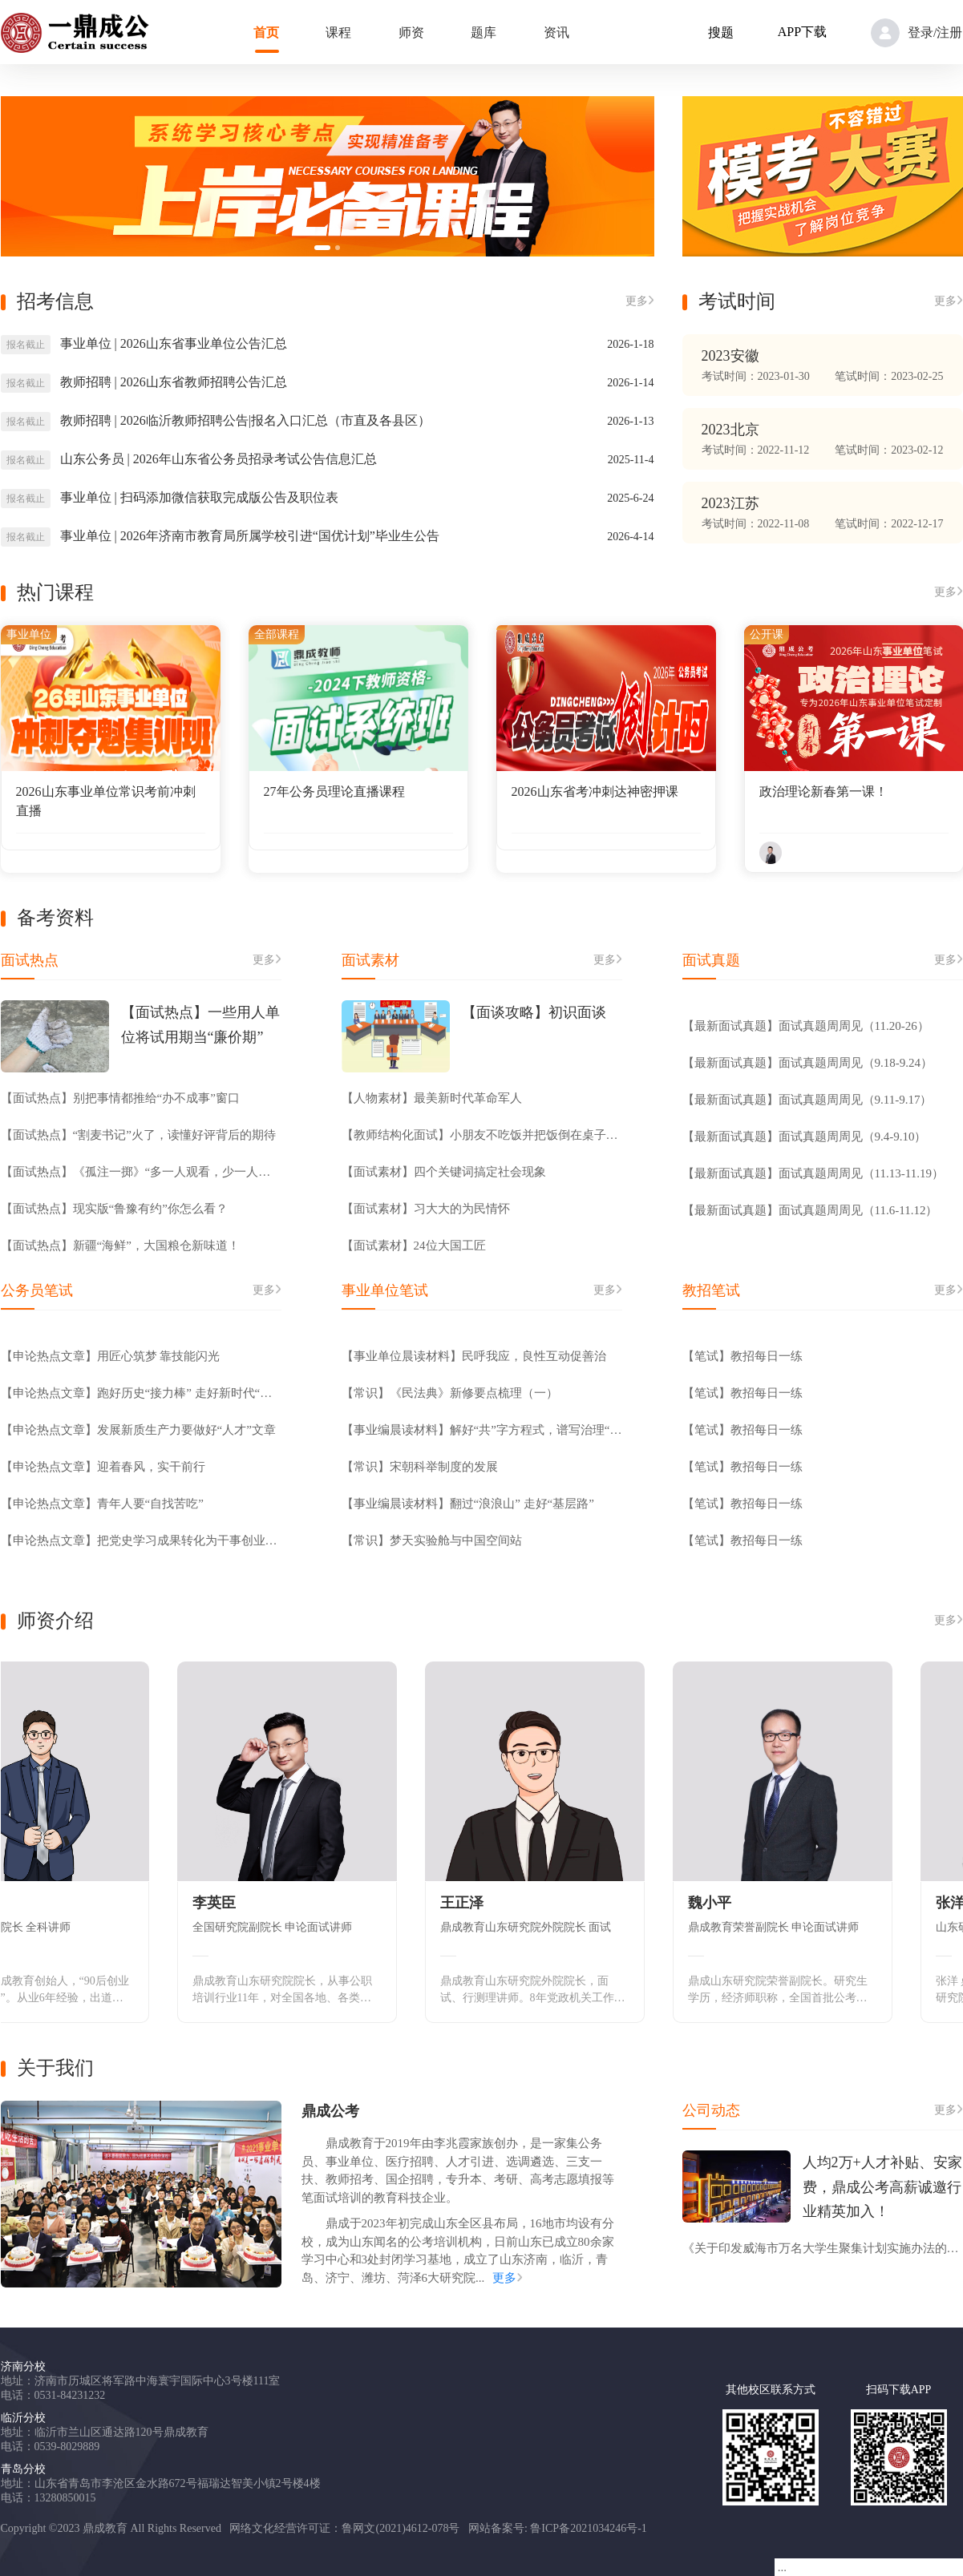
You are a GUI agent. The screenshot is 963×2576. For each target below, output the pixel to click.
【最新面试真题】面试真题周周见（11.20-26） (805, 1025)
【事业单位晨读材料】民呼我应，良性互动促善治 (474, 1356)
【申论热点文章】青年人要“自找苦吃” (102, 1503)
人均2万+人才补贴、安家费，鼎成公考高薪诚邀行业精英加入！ (882, 2186)
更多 (639, 301)
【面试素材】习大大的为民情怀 (426, 1208)
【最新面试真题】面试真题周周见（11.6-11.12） (810, 1210)
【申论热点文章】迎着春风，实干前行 (103, 1466)
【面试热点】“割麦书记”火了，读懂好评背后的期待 (138, 1135)
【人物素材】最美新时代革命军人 (432, 1098)
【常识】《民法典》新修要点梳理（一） (450, 1393)
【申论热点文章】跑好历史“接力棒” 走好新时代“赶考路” (141, 1393)
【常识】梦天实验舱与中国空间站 (432, 1540)
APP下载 (802, 31)
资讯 (556, 32)
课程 (338, 32)
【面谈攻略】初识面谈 (534, 1012)
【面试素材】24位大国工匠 (414, 1245)
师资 (411, 32)
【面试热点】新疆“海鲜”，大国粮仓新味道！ (120, 1245)
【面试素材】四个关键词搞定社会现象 (444, 1171)
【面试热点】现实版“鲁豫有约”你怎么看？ (114, 1208)
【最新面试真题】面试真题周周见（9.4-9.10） (804, 1136)
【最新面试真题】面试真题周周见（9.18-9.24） (807, 1062)
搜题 (721, 32)
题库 (483, 32)
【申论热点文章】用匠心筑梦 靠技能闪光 (111, 1356)
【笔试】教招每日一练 (742, 1356)
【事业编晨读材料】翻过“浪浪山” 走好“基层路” (468, 1503)
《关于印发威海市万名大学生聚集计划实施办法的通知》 (822, 2248)
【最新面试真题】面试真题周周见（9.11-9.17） (807, 1099)
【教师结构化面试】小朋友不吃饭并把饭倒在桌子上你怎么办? (482, 1135)
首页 (266, 32)
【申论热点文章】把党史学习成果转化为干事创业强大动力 (141, 1540)
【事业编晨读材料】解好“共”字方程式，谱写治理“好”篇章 (482, 1429)
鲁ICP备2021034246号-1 (588, 2528)
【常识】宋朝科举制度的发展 (420, 1466)
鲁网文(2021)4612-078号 (400, 2528)
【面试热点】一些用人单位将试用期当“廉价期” (200, 1024)
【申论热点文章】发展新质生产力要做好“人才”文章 (138, 1429)
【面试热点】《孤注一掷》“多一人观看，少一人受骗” (141, 1171)
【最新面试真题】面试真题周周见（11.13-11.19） (813, 1173)
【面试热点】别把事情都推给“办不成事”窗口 (120, 1098)
